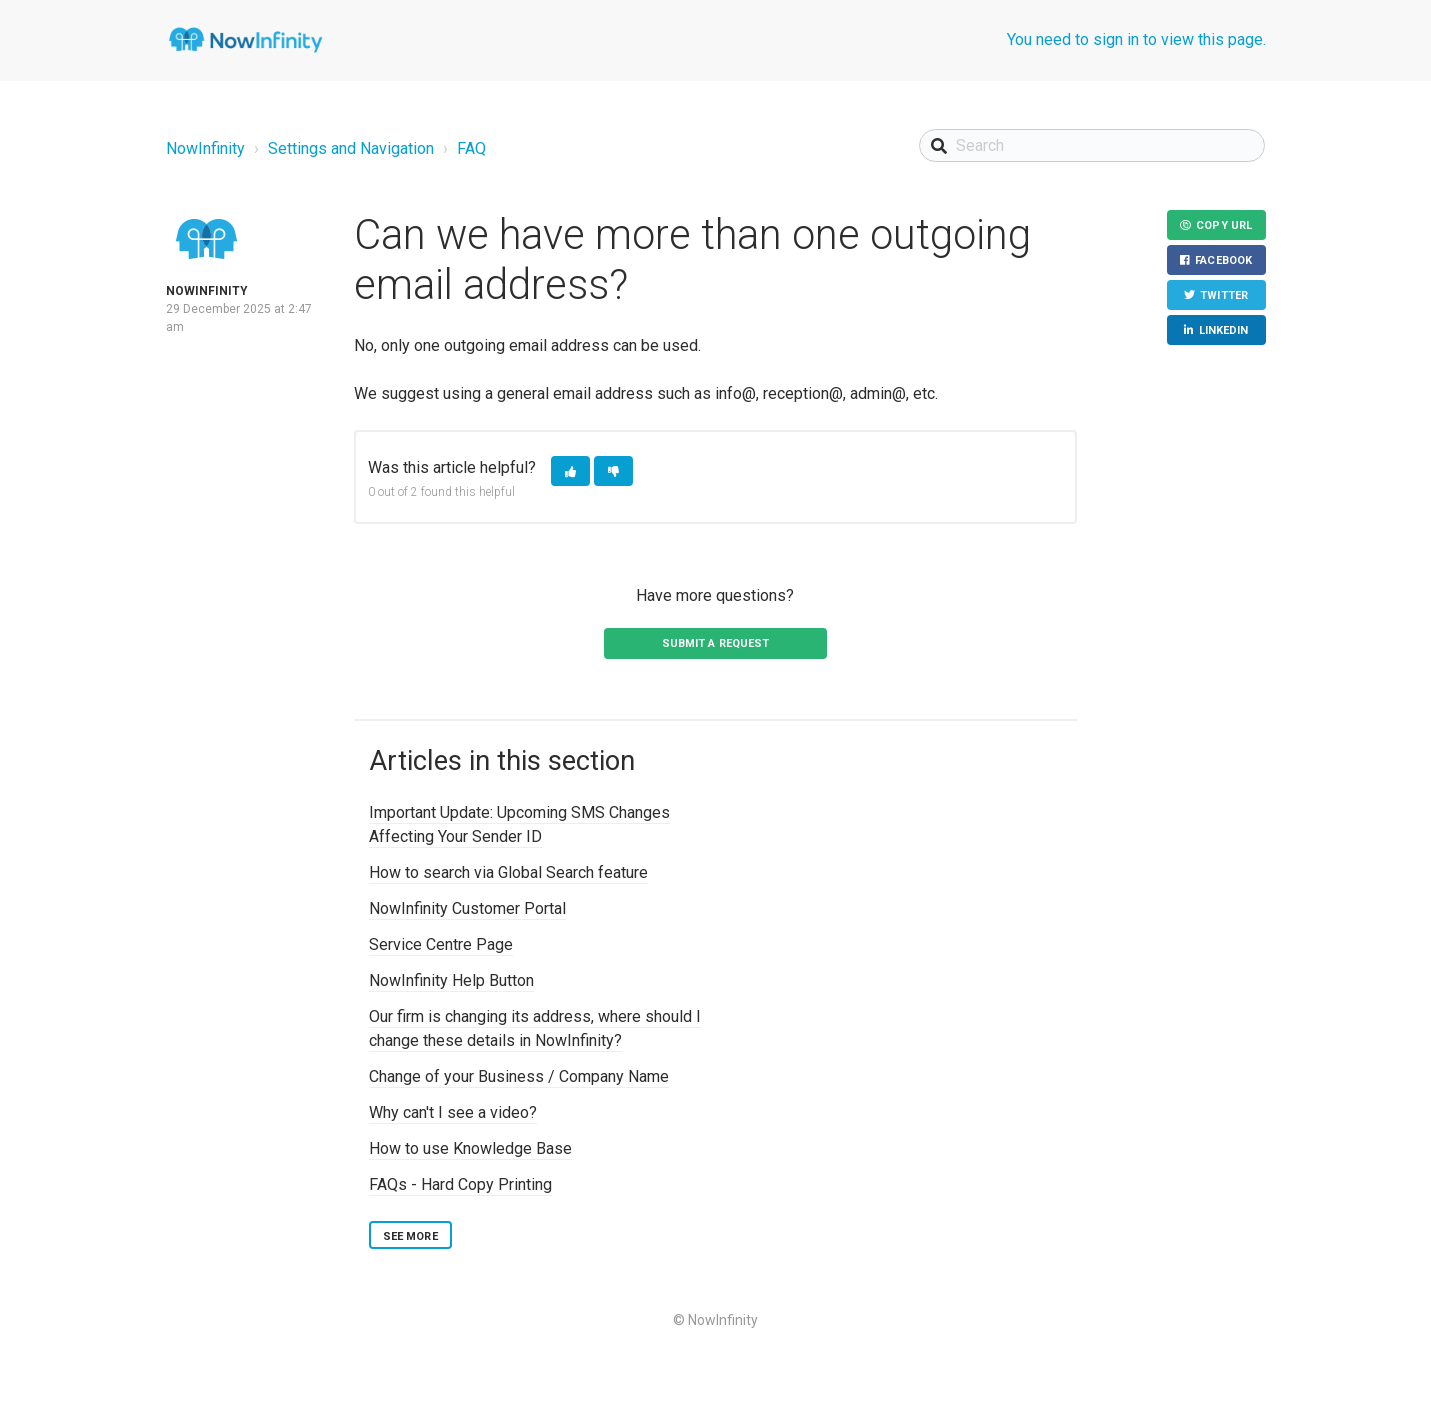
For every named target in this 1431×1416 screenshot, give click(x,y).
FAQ (471, 148)
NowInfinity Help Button (451, 980)
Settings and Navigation (351, 148)
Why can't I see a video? (453, 1112)
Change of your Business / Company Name (519, 1076)
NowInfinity (205, 148)
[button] (570, 471)
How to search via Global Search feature (508, 872)
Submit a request (716, 643)
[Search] (1092, 145)
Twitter (1224, 296)
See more (410, 1236)
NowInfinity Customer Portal (467, 908)
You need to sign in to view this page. (1136, 39)
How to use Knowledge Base (470, 1148)
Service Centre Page (441, 944)
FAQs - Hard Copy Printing (460, 1184)
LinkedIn (1223, 332)
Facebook (1223, 261)
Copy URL (1224, 225)
